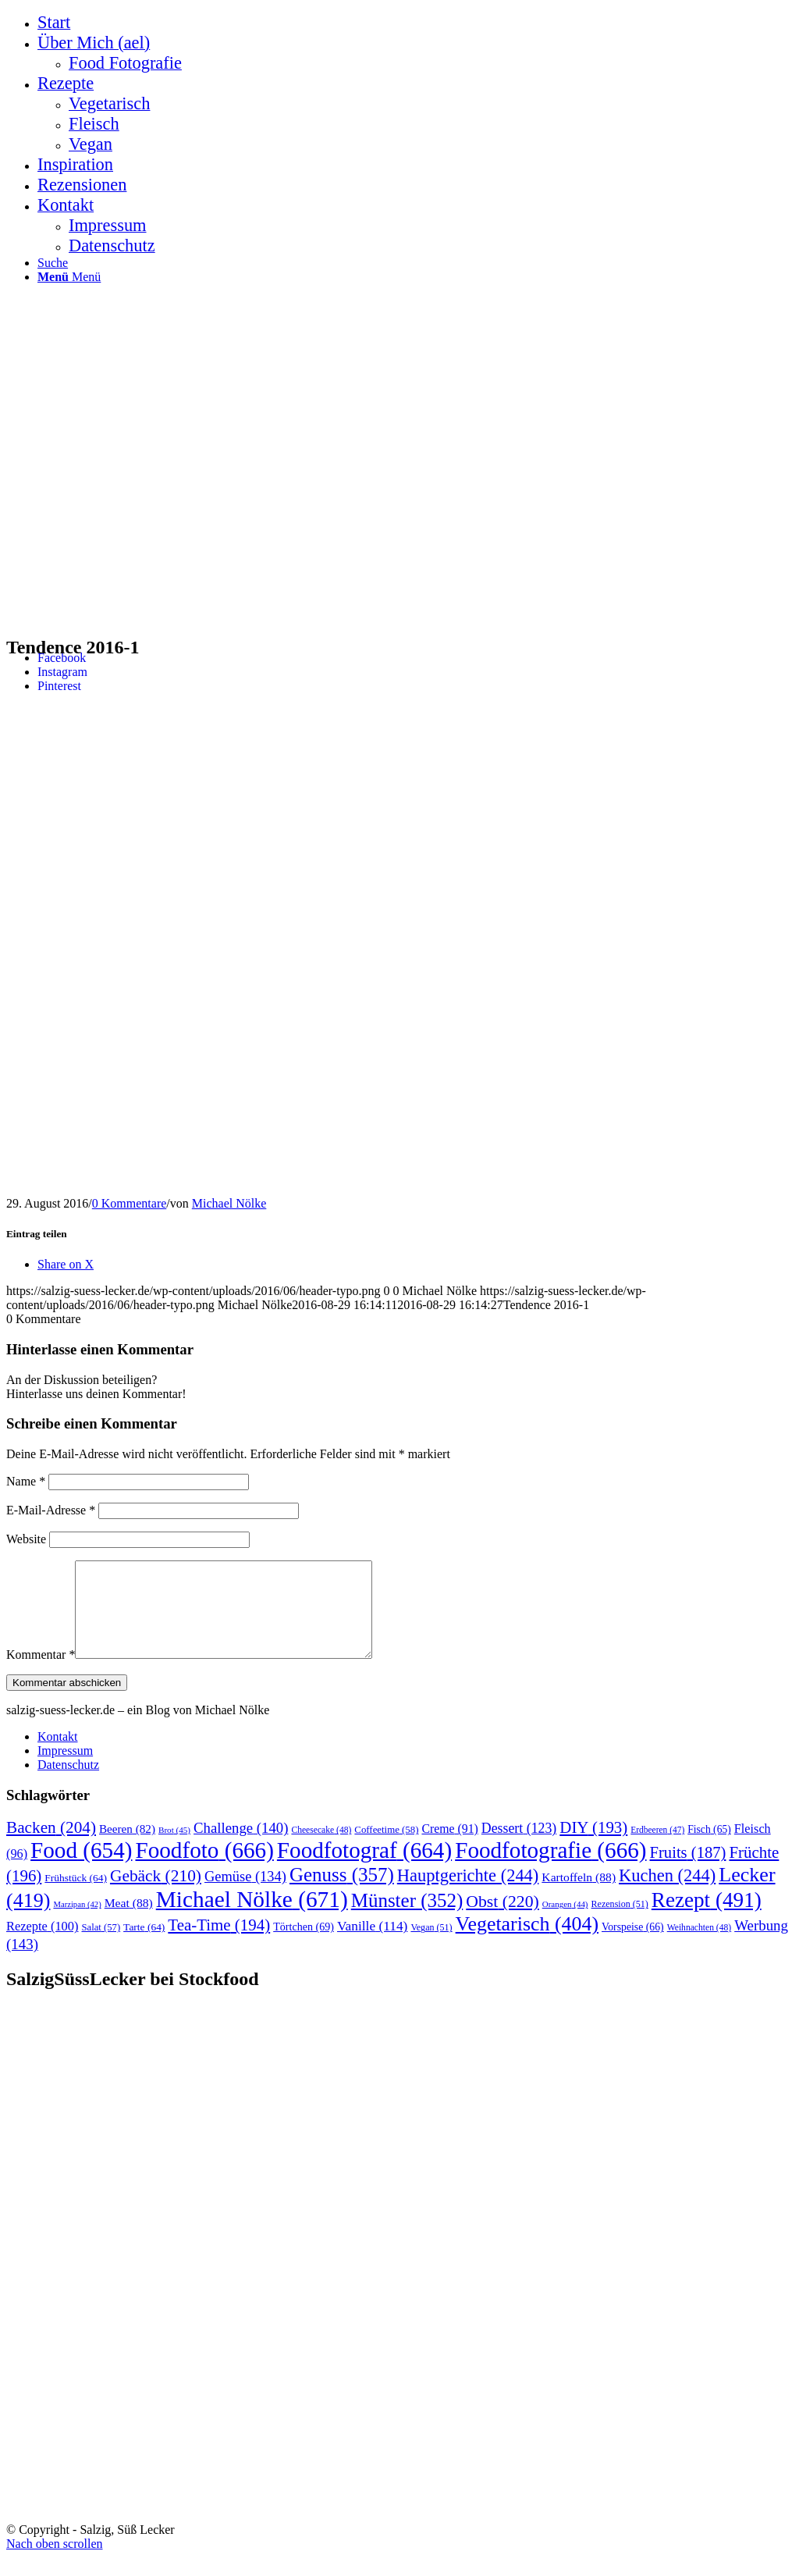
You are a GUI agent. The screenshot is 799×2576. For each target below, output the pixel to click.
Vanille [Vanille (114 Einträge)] (372, 1944)
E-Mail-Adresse (50, 1510)
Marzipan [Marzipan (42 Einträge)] (77, 1923)
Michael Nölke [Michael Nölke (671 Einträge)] (252, 1917)
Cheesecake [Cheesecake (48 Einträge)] (321, 1849)
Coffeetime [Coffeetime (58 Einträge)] (386, 1848)
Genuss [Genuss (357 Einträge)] (341, 1893)
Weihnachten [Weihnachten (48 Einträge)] (699, 1946)
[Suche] (52, 262)
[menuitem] (415, 22)
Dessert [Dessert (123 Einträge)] (518, 1847)
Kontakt (57, 1755)
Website (26, 1539)
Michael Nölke (229, 1203)
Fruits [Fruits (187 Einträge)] (688, 1871)
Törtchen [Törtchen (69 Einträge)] (303, 1945)
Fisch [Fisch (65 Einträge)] (709, 1848)
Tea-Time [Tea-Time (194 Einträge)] (219, 1943)
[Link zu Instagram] (62, 671)
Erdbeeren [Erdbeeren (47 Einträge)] (657, 1848)
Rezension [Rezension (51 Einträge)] (619, 1922)
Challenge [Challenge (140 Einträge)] (241, 1846)
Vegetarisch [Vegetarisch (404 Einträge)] (527, 1942)
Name (25, 1481)
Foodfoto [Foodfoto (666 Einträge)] (204, 1868)
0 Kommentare (129, 1203)
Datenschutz (68, 1783)
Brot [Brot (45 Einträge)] (174, 1848)
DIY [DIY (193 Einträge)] (593, 1846)
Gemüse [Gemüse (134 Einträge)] (245, 1895)
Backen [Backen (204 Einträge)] (51, 1846)
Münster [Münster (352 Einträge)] (407, 1919)
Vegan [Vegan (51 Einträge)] (431, 1946)
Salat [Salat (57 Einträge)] (100, 1946)
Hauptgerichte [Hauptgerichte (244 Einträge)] (468, 1894)
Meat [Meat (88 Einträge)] (129, 1921)
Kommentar (40, 1673)
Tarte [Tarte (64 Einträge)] (144, 1946)
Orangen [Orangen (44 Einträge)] (565, 1922)
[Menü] (69, 276)
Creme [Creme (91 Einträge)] (449, 1847)
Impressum (65, 1769)
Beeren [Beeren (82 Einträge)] (127, 1847)
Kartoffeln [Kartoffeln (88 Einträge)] (579, 1895)
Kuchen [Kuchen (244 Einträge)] (667, 1894)
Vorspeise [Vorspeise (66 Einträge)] (633, 1946)
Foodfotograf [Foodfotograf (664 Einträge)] (364, 1868)
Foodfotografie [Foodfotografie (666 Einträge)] (550, 1868)
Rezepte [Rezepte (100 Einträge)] (42, 1944)
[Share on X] (65, 1264)
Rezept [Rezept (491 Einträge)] (707, 1918)
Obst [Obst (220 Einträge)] (502, 1920)
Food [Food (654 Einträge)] (81, 1868)
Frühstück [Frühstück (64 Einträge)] (75, 1896)
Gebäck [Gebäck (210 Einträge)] (155, 1894)
